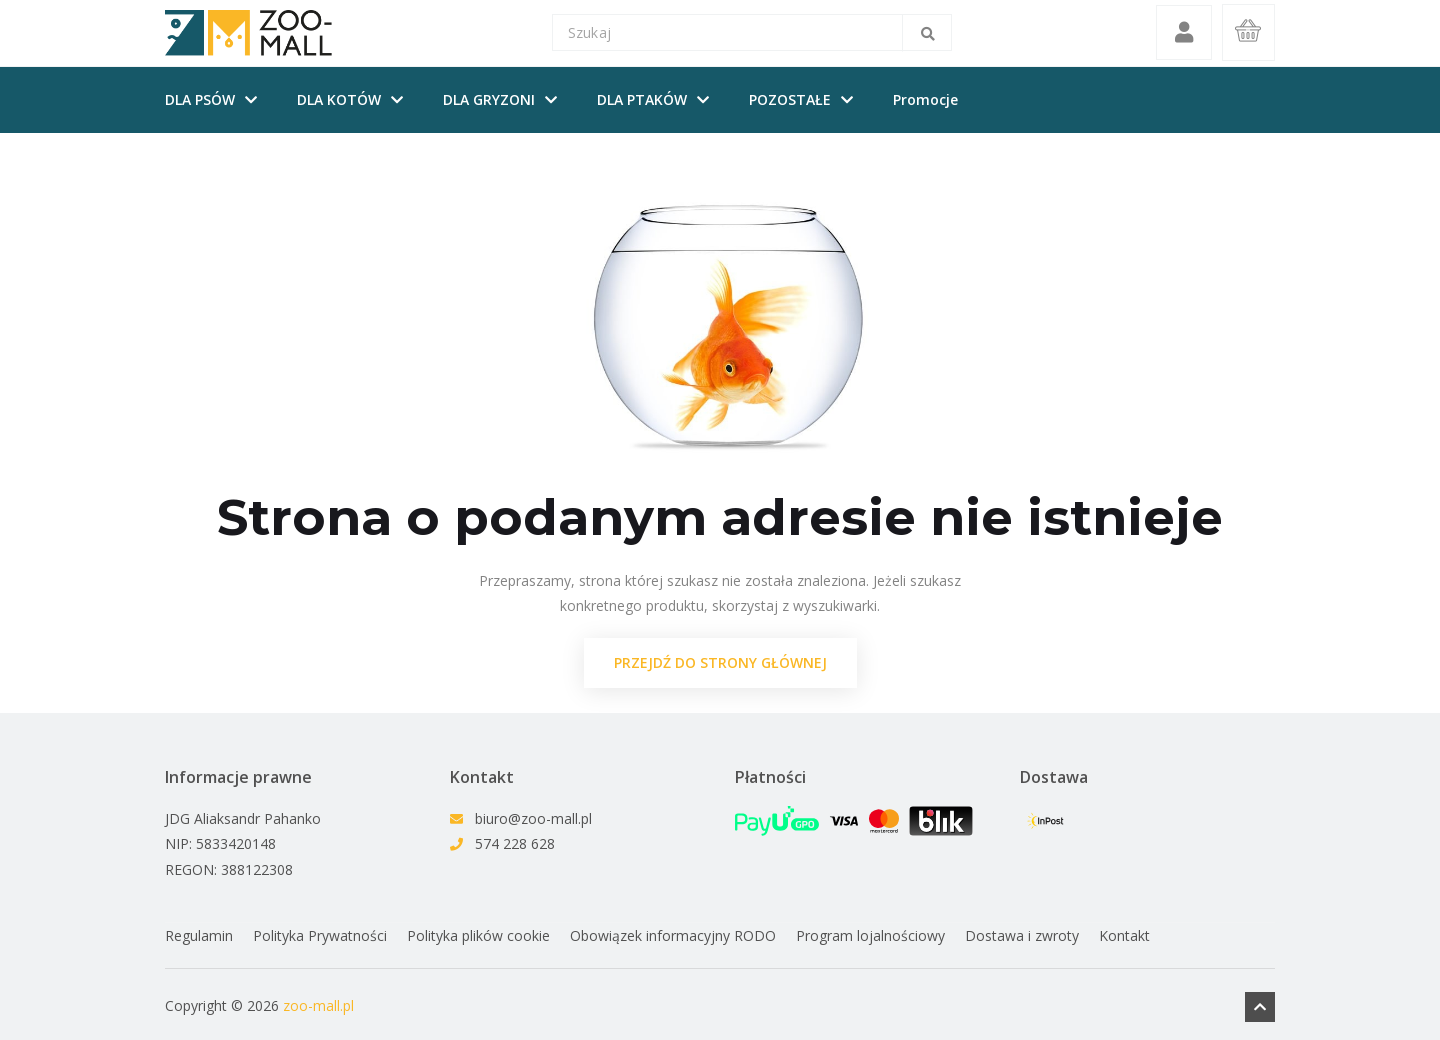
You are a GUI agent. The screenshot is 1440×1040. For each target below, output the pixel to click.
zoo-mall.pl (318, 1004)
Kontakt (1124, 936)
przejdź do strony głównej (720, 663)
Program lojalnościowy (870, 936)
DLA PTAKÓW (642, 100)
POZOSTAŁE (790, 100)
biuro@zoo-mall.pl (533, 819)
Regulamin (199, 936)
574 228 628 (515, 844)
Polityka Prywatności (320, 936)
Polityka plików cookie (478, 936)
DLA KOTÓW (339, 100)
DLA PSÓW (200, 100)
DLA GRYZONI (489, 100)
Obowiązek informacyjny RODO (673, 936)
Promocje (925, 100)
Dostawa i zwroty (1022, 936)
